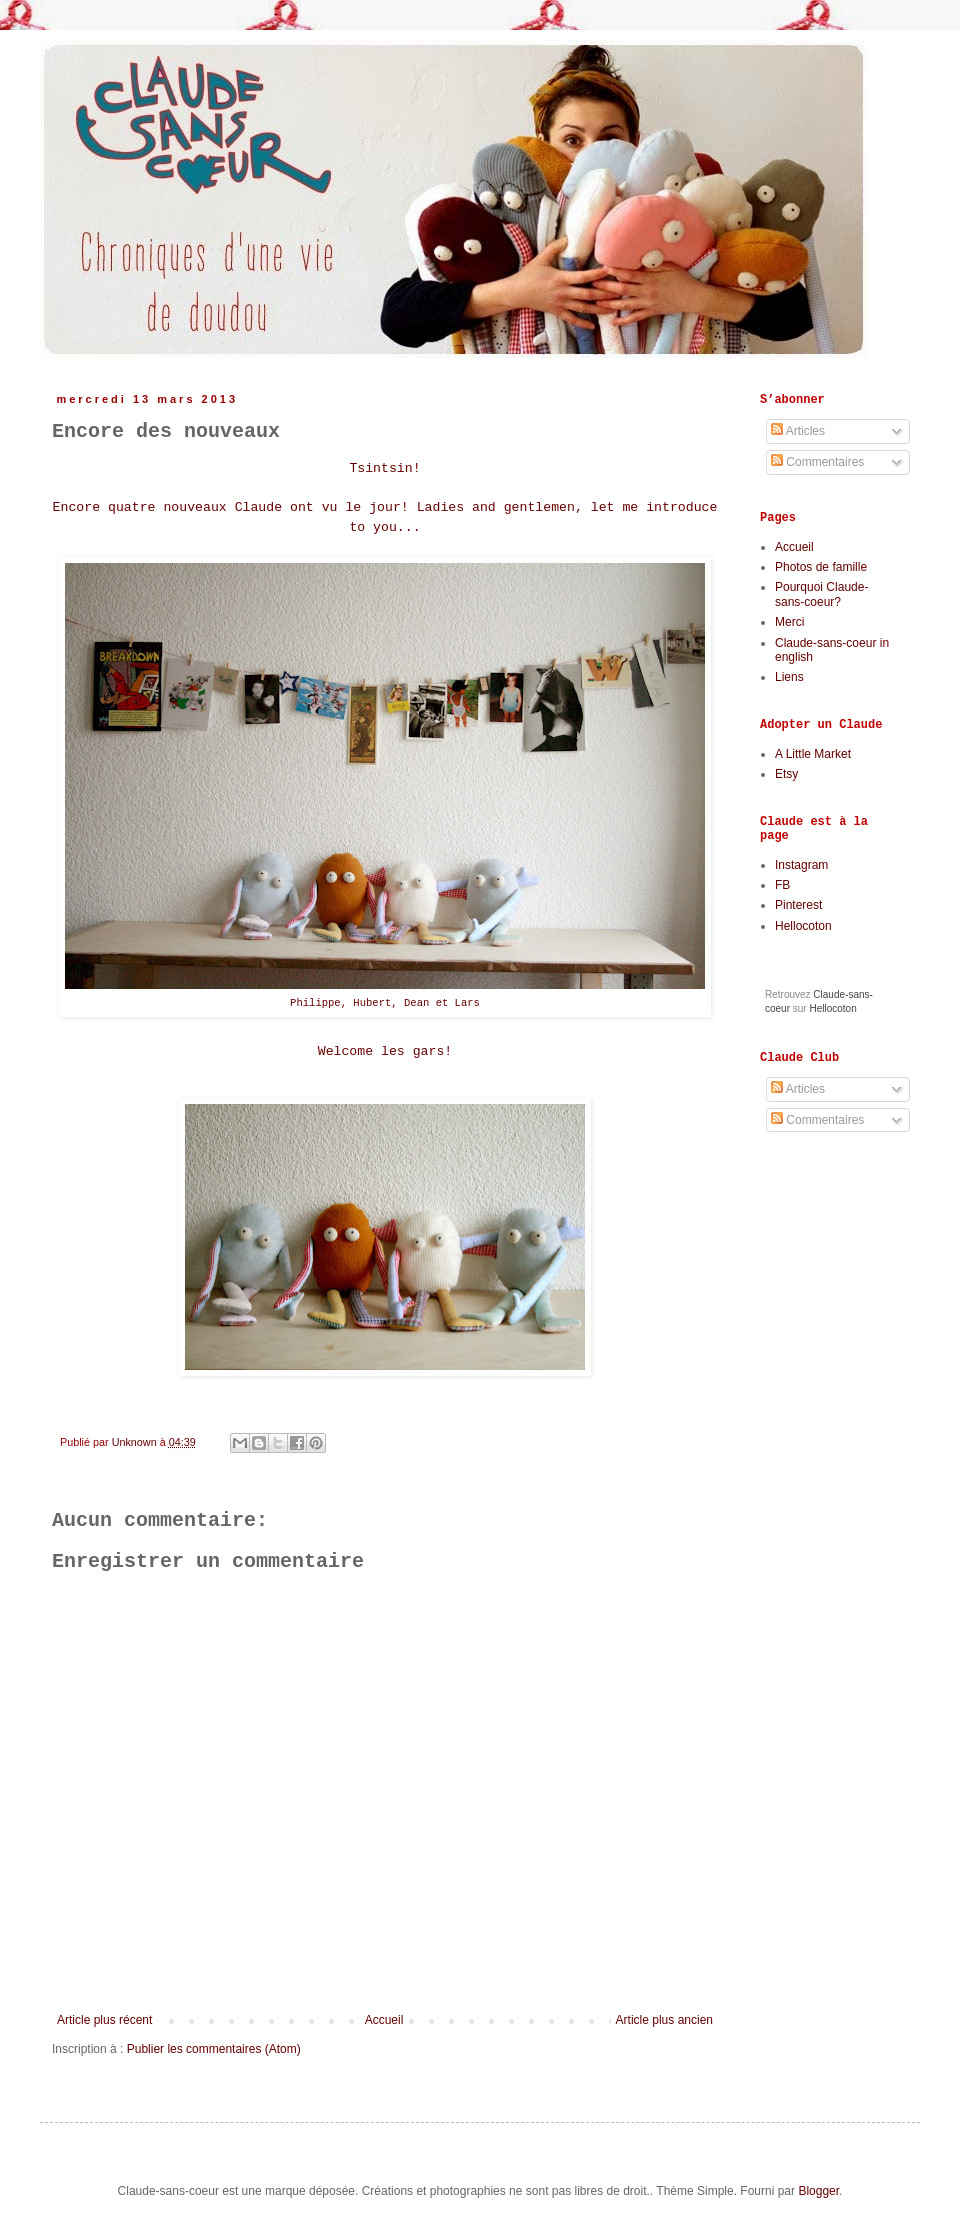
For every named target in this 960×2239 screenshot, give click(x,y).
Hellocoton (803, 926)
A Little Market (813, 754)
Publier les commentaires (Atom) (214, 2049)
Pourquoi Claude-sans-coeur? (821, 594)
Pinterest (798, 905)
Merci (789, 622)
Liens (789, 677)
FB (782, 885)
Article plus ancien (664, 2020)
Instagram (801, 865)
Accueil (384, 2020)
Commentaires (817, 462)
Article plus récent (104, 2020)
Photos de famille (821, 567)
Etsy (786, 774)
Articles (798, 431)
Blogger (818, 2191)
